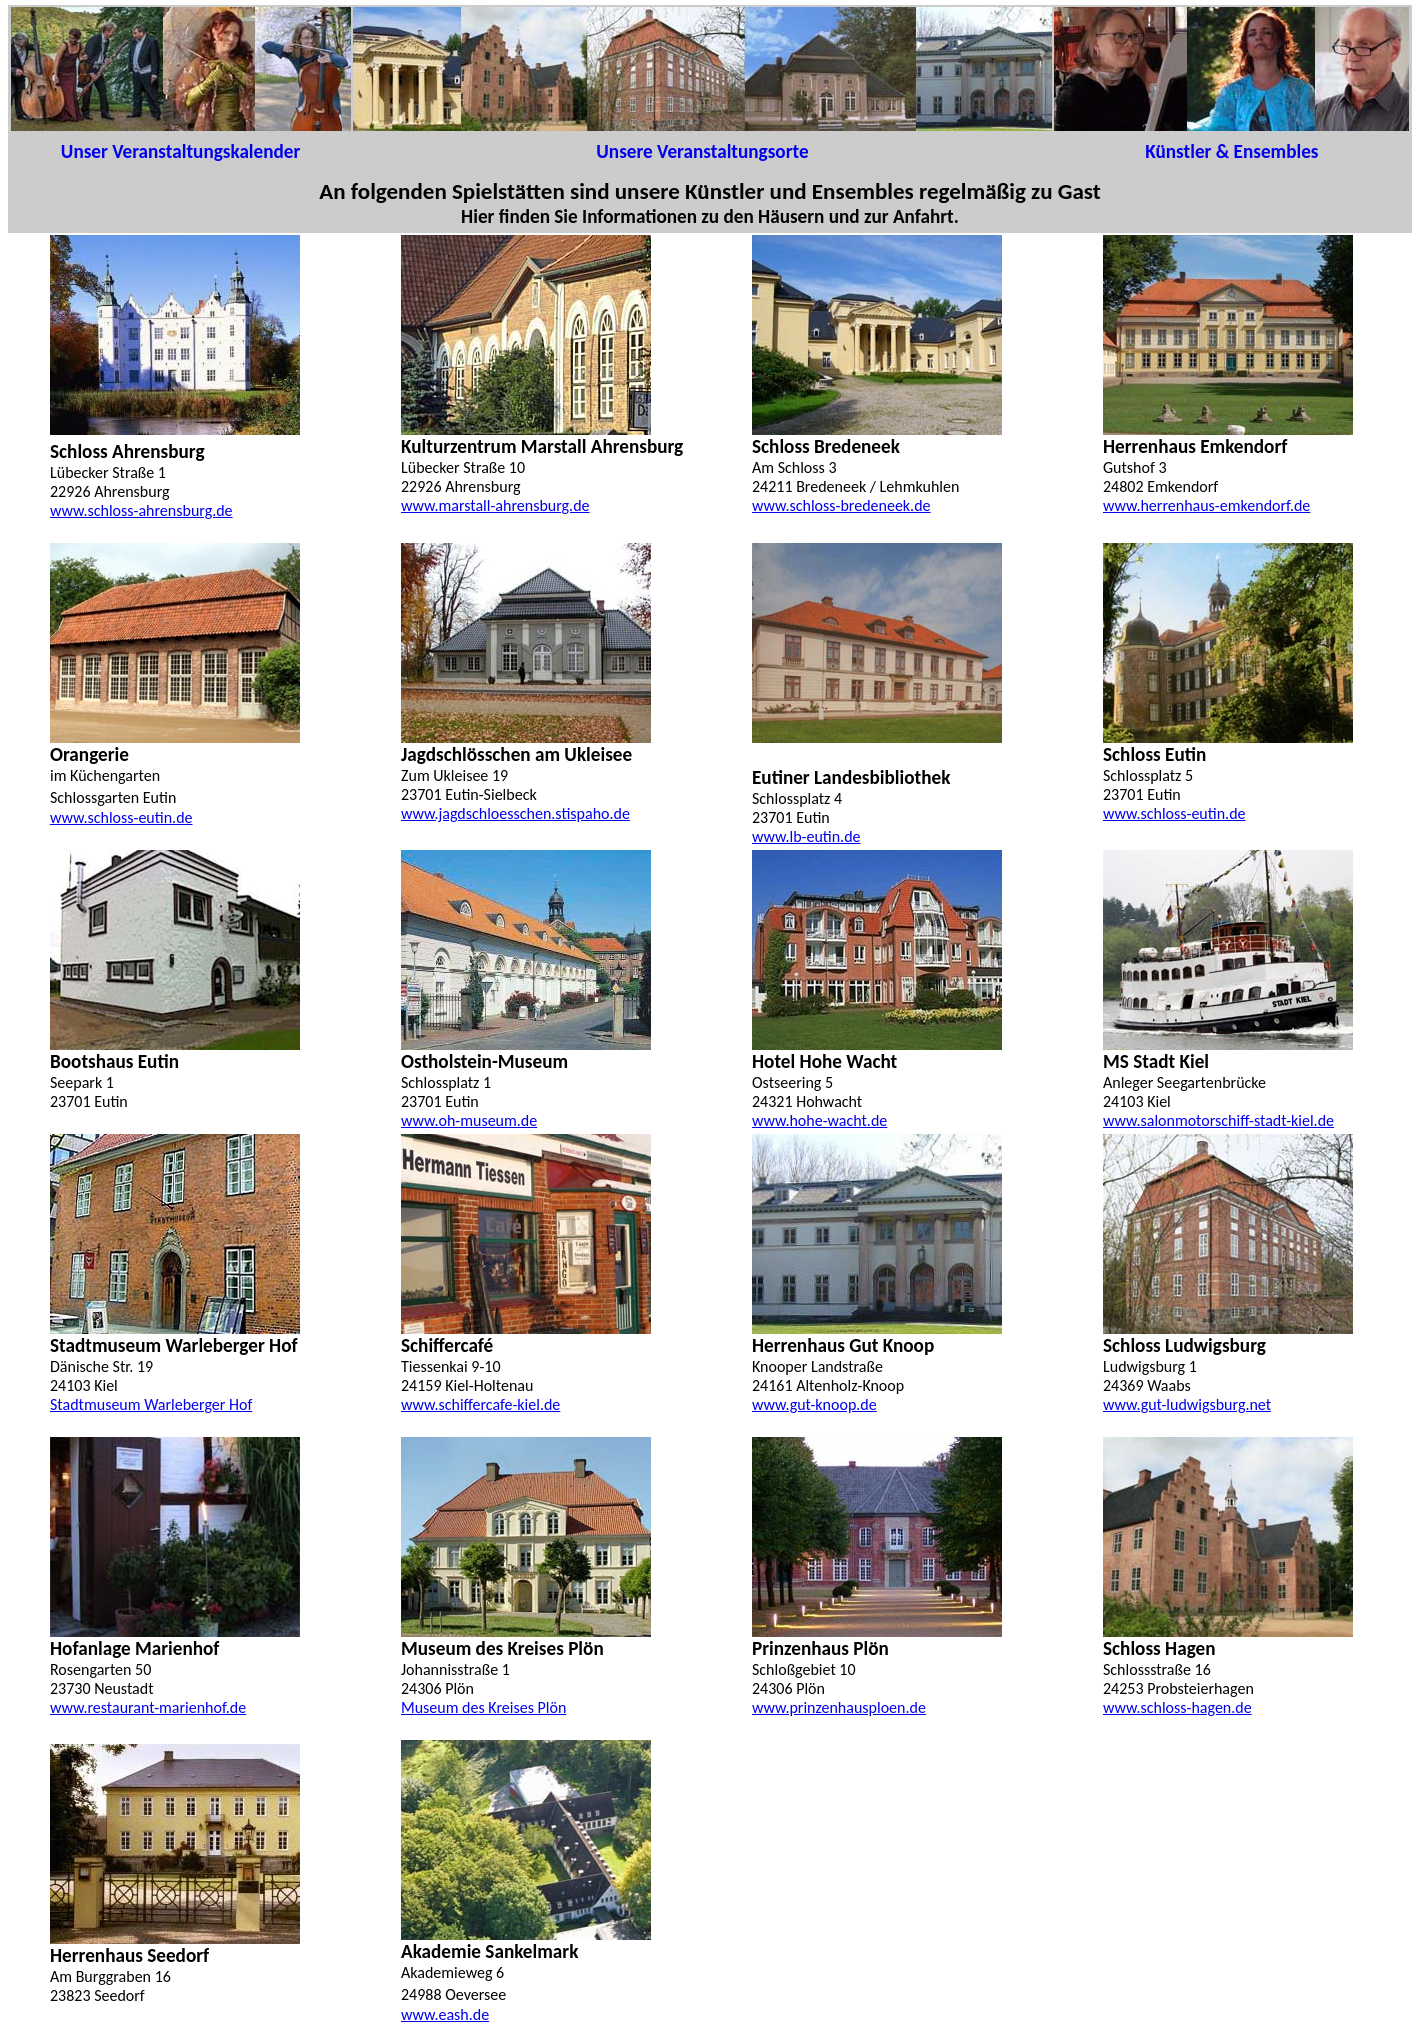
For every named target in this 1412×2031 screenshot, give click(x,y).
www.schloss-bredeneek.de (841, 505)
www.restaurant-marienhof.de (148, 1707)
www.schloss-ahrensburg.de (141, 510)
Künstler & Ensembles (1231, 151)
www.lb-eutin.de (806, 836)
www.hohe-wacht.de (819, 1120)
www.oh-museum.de (469, 1120)
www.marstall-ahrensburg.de (495, 505)
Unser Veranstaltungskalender (180, 151)
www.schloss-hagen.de (1177, 1707)
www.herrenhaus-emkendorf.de (1206, 505)
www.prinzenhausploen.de (839, 1707)
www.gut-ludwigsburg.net (1187, 1404)
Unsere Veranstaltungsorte (702, 151)
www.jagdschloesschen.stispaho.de (515, 813)
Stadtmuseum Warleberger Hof (151, 1404)
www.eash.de (445, 2014)
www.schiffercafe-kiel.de (480, 1404)
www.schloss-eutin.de (1174, 813)
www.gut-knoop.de (814, 1404)
